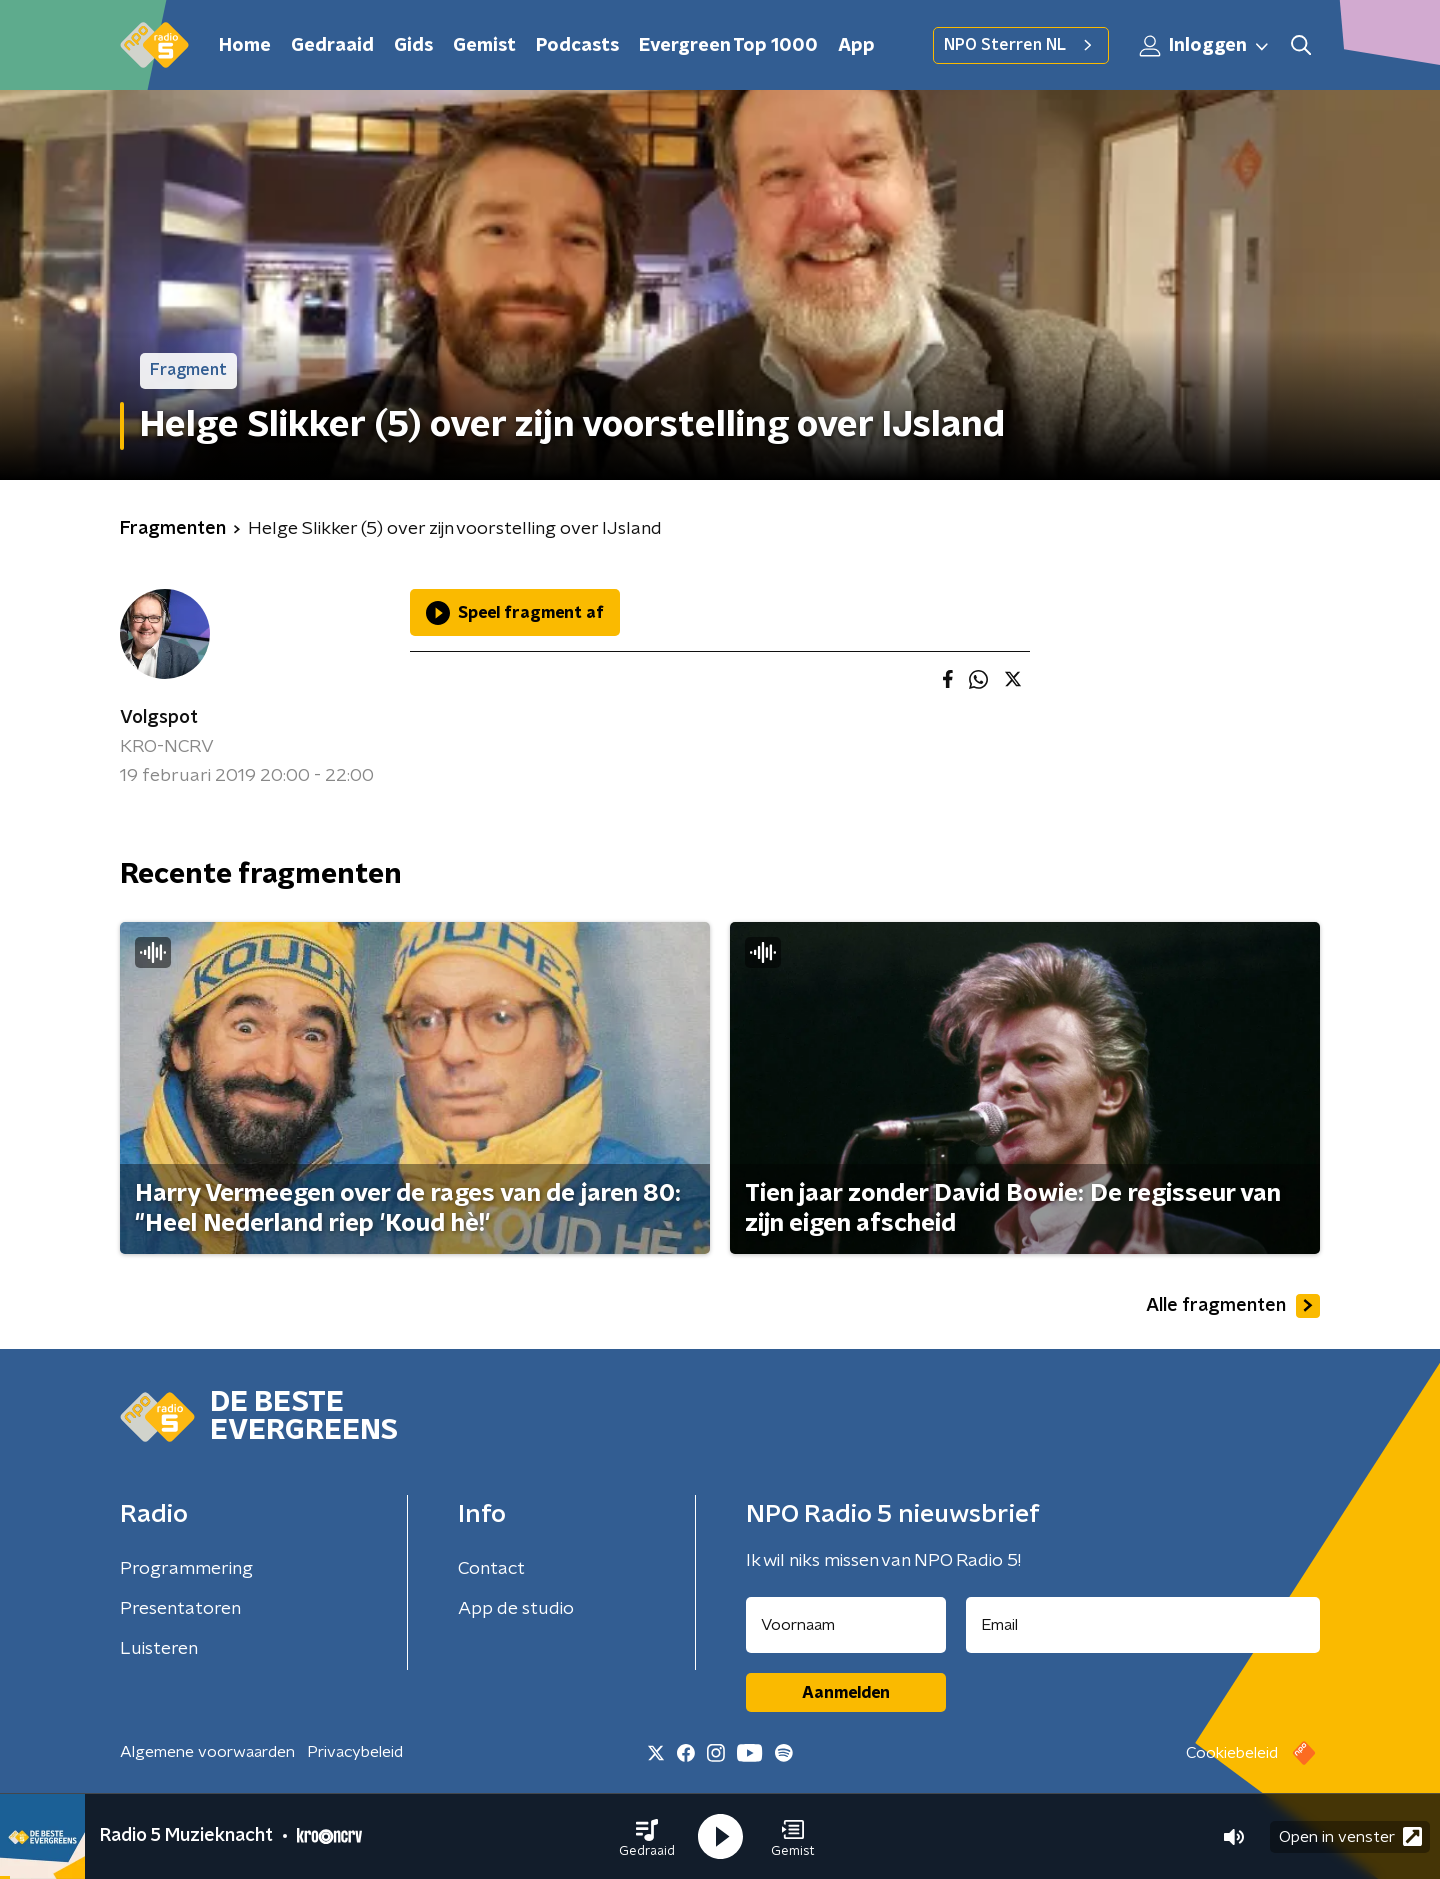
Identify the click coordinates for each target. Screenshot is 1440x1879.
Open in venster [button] (1350, 1836)
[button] (647, 1837)
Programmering (186, 1569)
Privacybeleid (355, 1752)
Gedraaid (332, 46)
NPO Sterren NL (1021, 45)
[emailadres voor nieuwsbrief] (1143, 1625)
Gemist (484, 46)
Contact (491, 1569)
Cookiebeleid (1232, 1753)
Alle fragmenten (1233, 1306)
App (856, 46)
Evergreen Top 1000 (728, 46)
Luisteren (159, 1649)
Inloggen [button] (1205, 46)
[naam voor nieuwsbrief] (846, 1625)
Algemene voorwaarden (207, 1752)
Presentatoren (180, 1609)
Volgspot (159, 718)
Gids (413, 46)
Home (245, 46)
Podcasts (577, 46)
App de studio (516, 1609)
